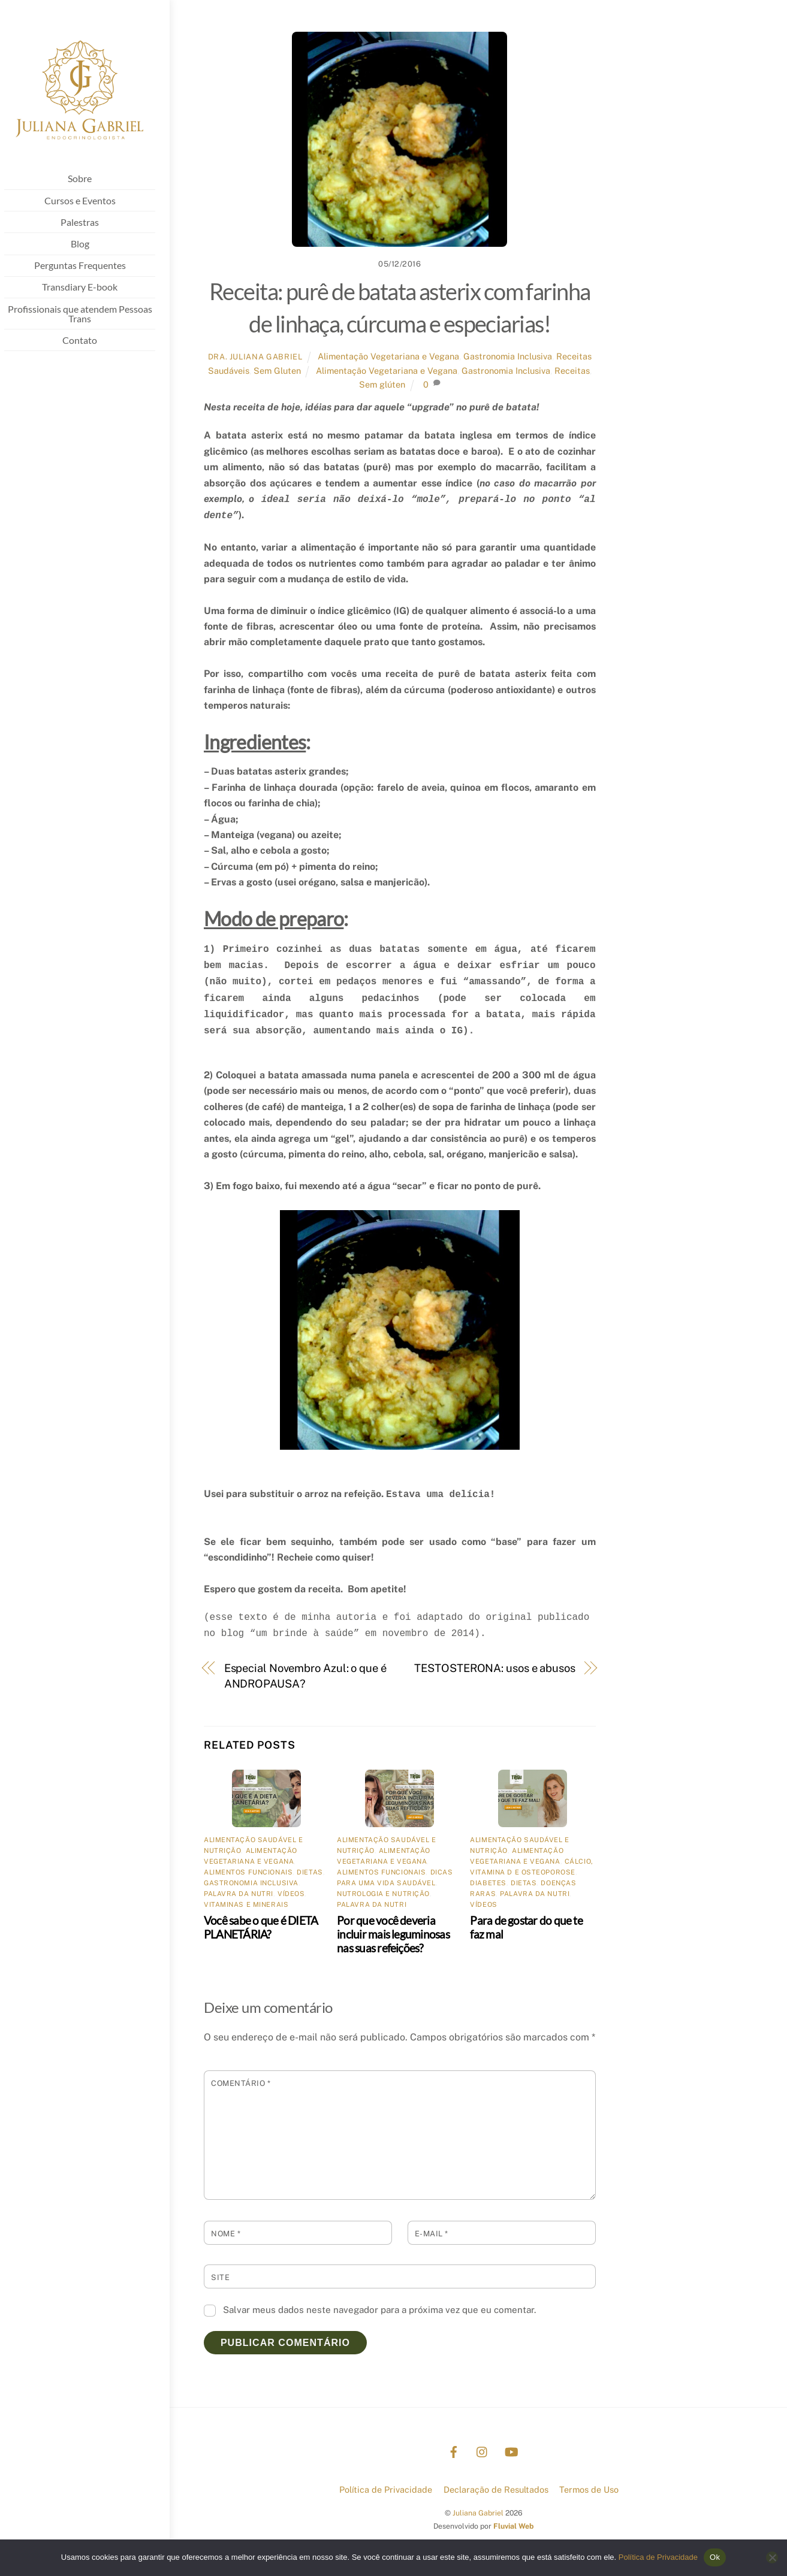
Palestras (90, 223)
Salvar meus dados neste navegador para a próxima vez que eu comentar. (379, 2310)
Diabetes (488, 1883)
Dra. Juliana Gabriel (255, 356)
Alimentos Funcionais (248, 1872)
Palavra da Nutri (238, 1893)
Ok (715, 2557)
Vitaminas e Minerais (246, 1904)
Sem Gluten (277, 370)
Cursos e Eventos (90, 201)
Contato (90, 341)
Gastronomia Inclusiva (507, 356)
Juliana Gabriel (478, 2512)
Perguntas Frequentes (90, 267)
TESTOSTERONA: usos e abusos (494, 1668)
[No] (772, 2557)
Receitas (572, 370)
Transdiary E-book (90, 288)
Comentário (240, 2083)
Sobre (90, 180)
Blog (90, 245)
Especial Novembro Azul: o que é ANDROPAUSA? (305, 1676)
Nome (225, 2233)
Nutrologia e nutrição (383, 1893)
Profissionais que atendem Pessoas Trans (90, 314)
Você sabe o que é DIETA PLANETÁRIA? (261, 1927)
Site (220, 2277)
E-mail (431, 2233)
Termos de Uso (589, 2489)
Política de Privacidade (385, 2489)
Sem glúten (382, 384)
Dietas (309, 1872)
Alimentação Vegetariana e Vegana (388, 356)
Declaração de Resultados (496, 2489)
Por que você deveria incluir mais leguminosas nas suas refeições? (393, 1934)
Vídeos (291, 1893)
